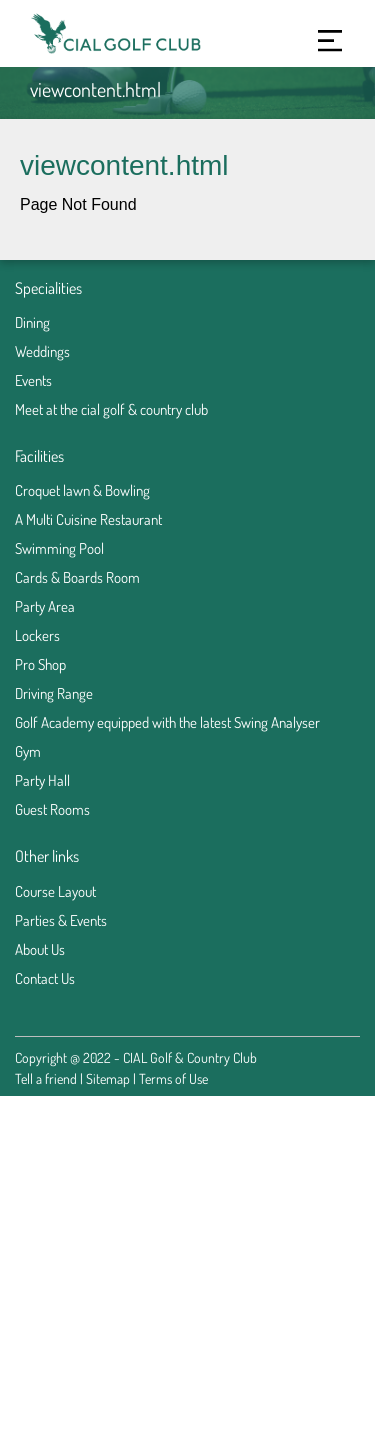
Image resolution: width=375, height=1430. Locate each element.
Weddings (42, 351)
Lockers (37, 635)
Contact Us (45, 978)
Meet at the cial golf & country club (111, 409)
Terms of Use (173, 1078)
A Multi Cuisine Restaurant (88, 519)
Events (33, 380)
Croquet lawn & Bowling (82, 490)
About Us (40, 949)
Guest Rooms (52, 809)
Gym (28, 751)
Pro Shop (40, 664)
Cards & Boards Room (77, 577)
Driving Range (54, 693)
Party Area (45, 606)
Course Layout (55, 891)
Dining (32, 322)
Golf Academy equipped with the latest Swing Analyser (167, 722)
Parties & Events (61, 920)
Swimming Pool (59, 548)
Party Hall (42, 780)
